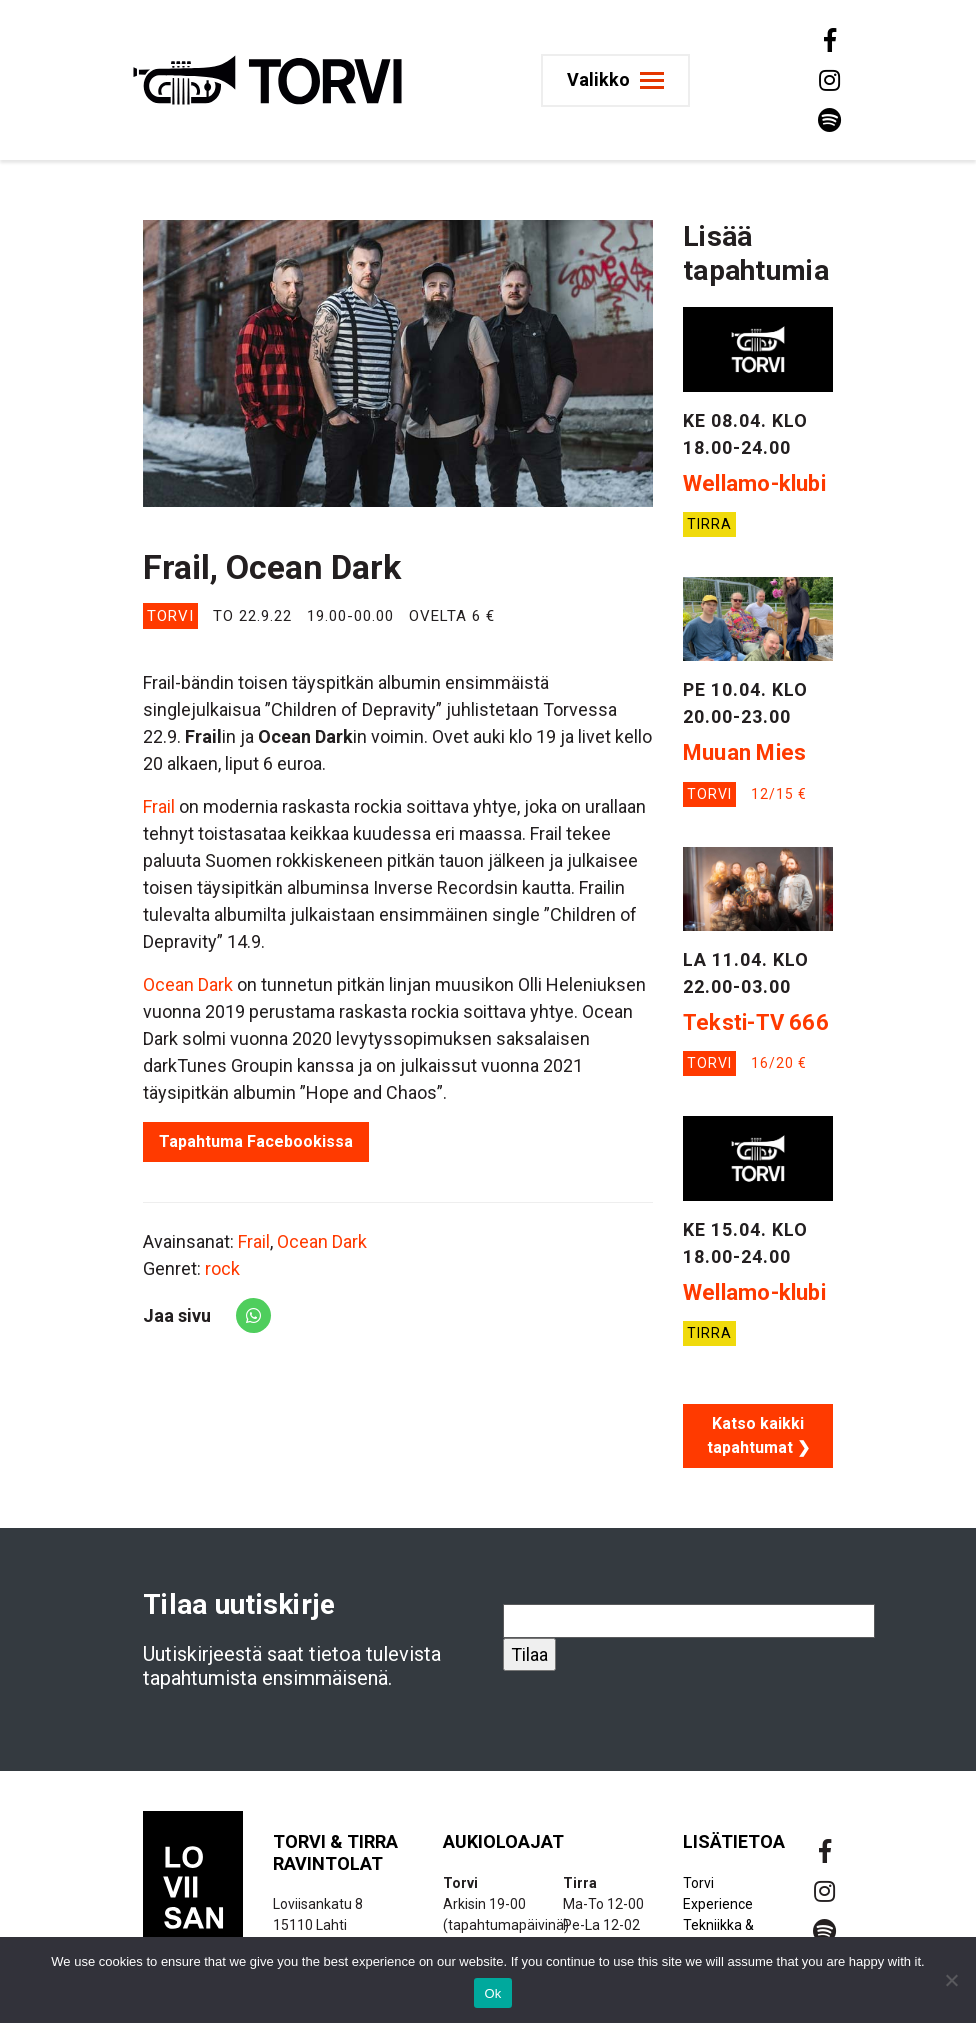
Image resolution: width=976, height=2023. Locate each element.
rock (222, 1268)
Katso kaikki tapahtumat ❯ (758, 1435)
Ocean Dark (188, 984)
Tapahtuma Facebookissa (256, 1141)
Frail (159, 806)
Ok (492, 1993)
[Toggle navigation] (616, 80)
